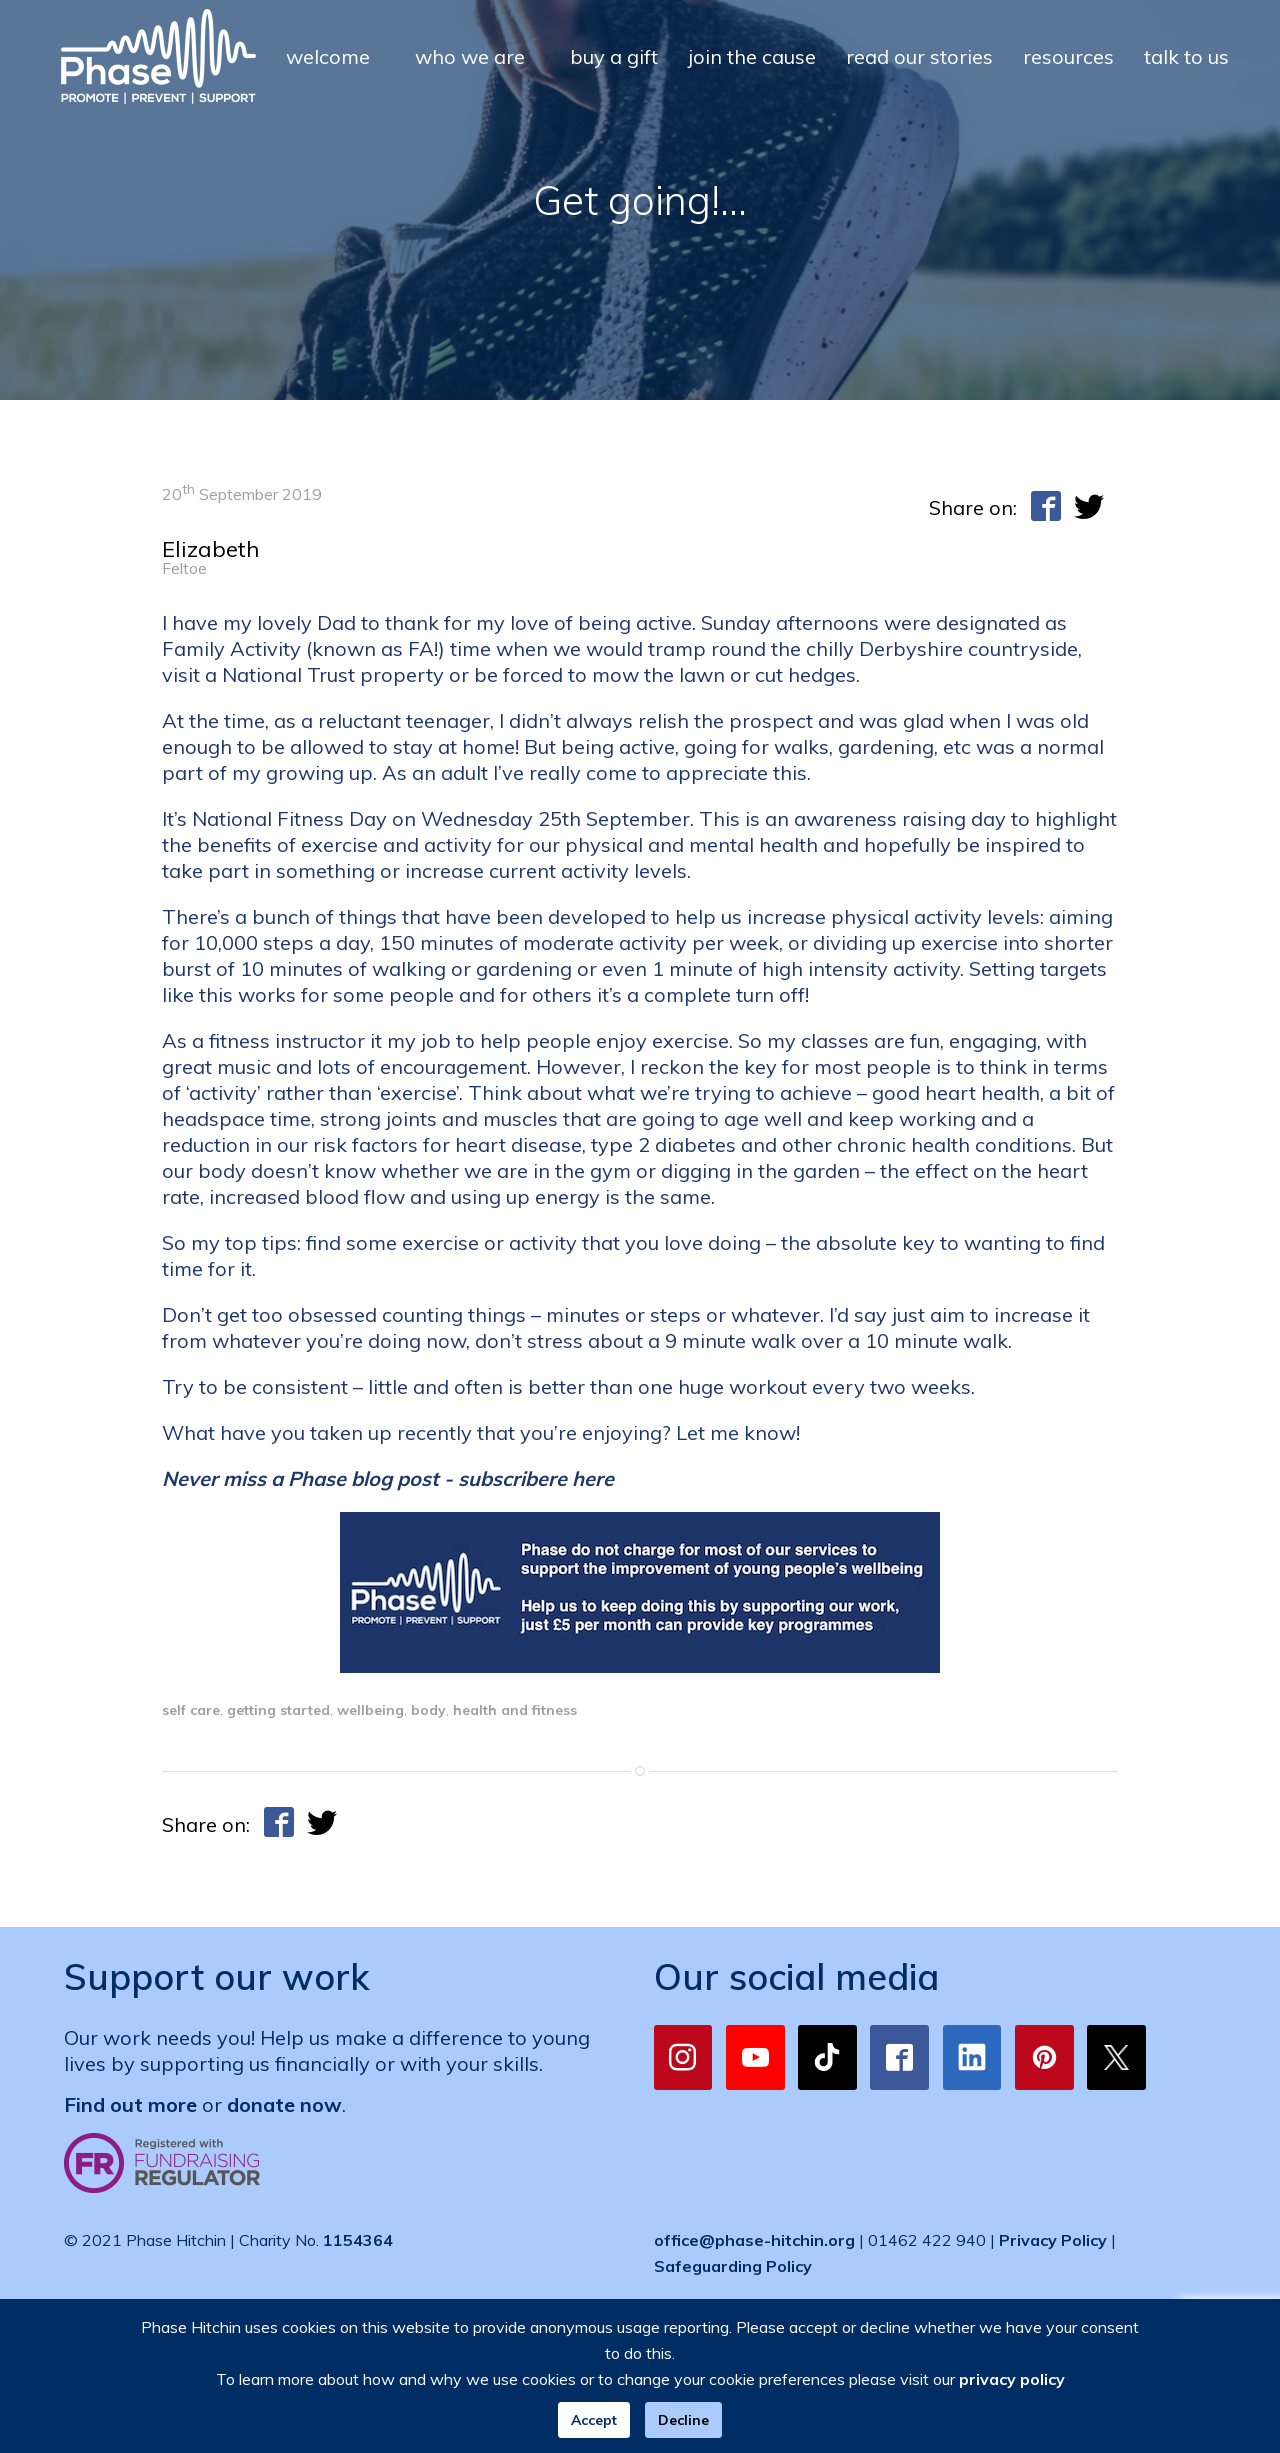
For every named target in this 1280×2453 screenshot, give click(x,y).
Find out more (130, 2104)
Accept (594, 2420)
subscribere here (536, 1478)
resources (1068, 56)
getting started (278, 1710)
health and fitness (515, 1710)
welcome (328, 56)
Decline (683, 2420)
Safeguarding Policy (733, 2266)
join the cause (752, 56)
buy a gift (614, 56)
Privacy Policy (1053, 2240)
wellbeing (370, 1710)
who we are (470, 56)
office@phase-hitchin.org (754, 2240)
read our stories (919, 56)
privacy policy (1012, 2379)
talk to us (1186, 56)
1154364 (358, 2240)
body (428, 1710)
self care (191, 1710)
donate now (284, 2104)
